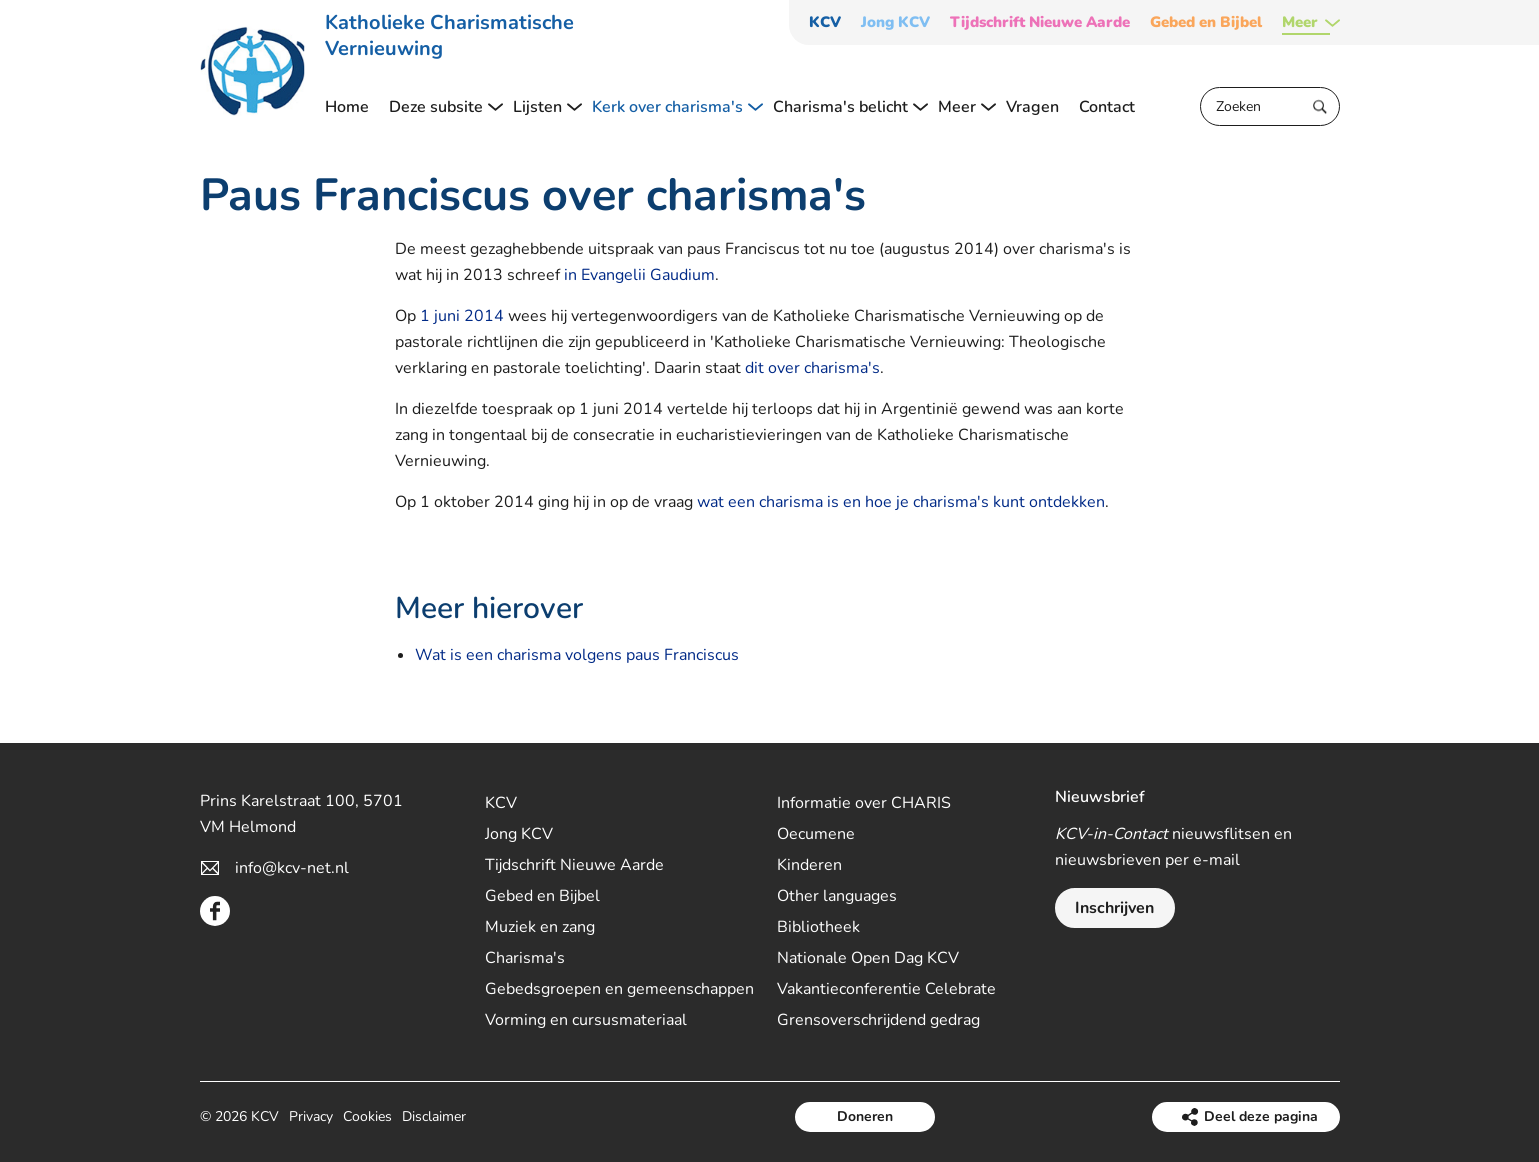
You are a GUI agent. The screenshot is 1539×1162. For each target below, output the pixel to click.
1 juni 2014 (462, 316)
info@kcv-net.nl (292, 868)
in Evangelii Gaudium (639, 275)
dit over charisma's (812, 368)
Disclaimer (434, 1116)
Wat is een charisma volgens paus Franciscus (577, 655)
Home (347, 107)
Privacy (311, 1116)
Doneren (865, 1116)
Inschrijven (1114, 908)
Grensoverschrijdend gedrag (878, 1020)
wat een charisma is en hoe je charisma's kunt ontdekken (901, 502)
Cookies (367, 1116)
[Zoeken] (1270, 106)
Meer (1300, 22)
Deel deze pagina (1261, 1116)
